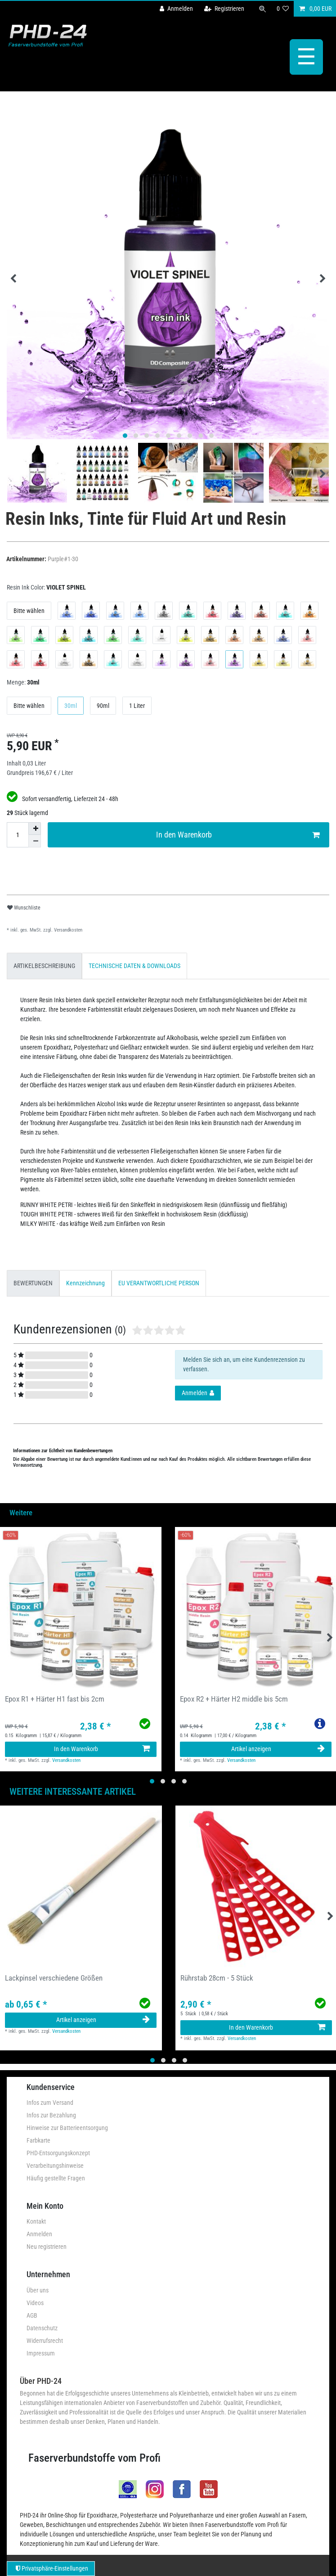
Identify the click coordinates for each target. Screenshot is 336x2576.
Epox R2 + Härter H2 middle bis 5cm (234, 1698)
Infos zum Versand (50, 2102)
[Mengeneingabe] (17, 834)
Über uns (38, 2289)
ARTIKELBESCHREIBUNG (44, 965)
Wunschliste (23, 907)
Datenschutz (42, 2327)
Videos (35, 2302)
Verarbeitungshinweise (55, 2165)
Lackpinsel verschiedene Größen (54, 1977)
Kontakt (36, 2221)
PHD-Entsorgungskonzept (58, 2152)
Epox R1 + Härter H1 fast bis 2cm (54, 1698)
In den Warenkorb (238, 834)
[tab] (44, 965)
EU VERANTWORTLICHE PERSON (158, 1282)
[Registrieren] (224, 9)
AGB (32, 2315)
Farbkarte (38, 2140)
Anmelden (39, 2233)
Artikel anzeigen (278, 1748)
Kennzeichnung (85, 1282)
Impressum (41, 2352)
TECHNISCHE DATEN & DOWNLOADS (134, 965)
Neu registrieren (47, 2246)
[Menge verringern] (34, 840)
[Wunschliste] (282, 9)
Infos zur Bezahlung (51, 2114)
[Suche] (262, 9)
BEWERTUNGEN (33, 1282)
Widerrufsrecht (45, 2340)
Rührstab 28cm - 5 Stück (216, 1977)
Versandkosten (67, 929)
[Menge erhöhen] (34, 828)
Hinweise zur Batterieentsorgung (67, 2127)
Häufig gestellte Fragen (56, 2177)
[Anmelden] (176, 9)
